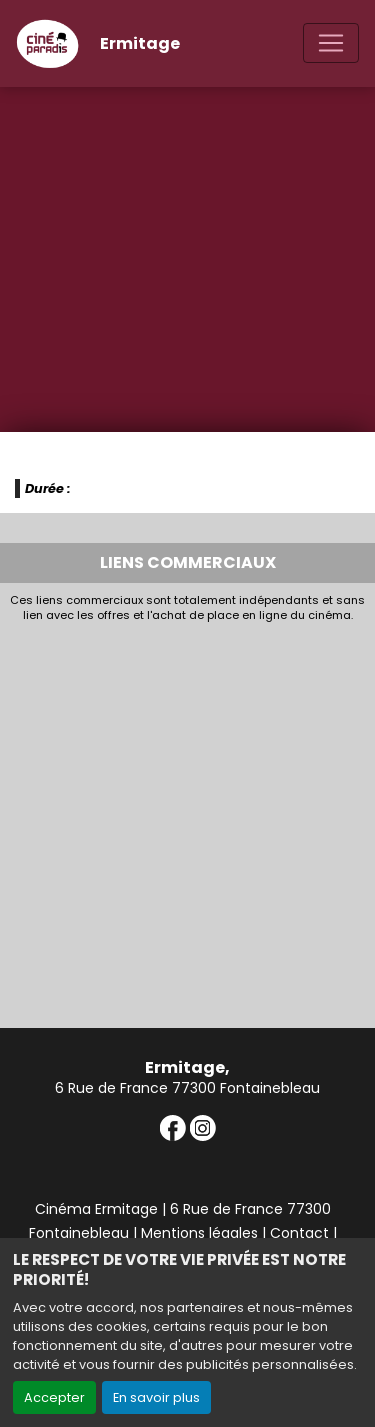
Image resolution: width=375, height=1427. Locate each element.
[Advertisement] (187, 819)
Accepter (54, 1397)
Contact (299, 1233)
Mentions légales (199, 1233)
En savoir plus (156, 1397)
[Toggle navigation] (331, 43)
